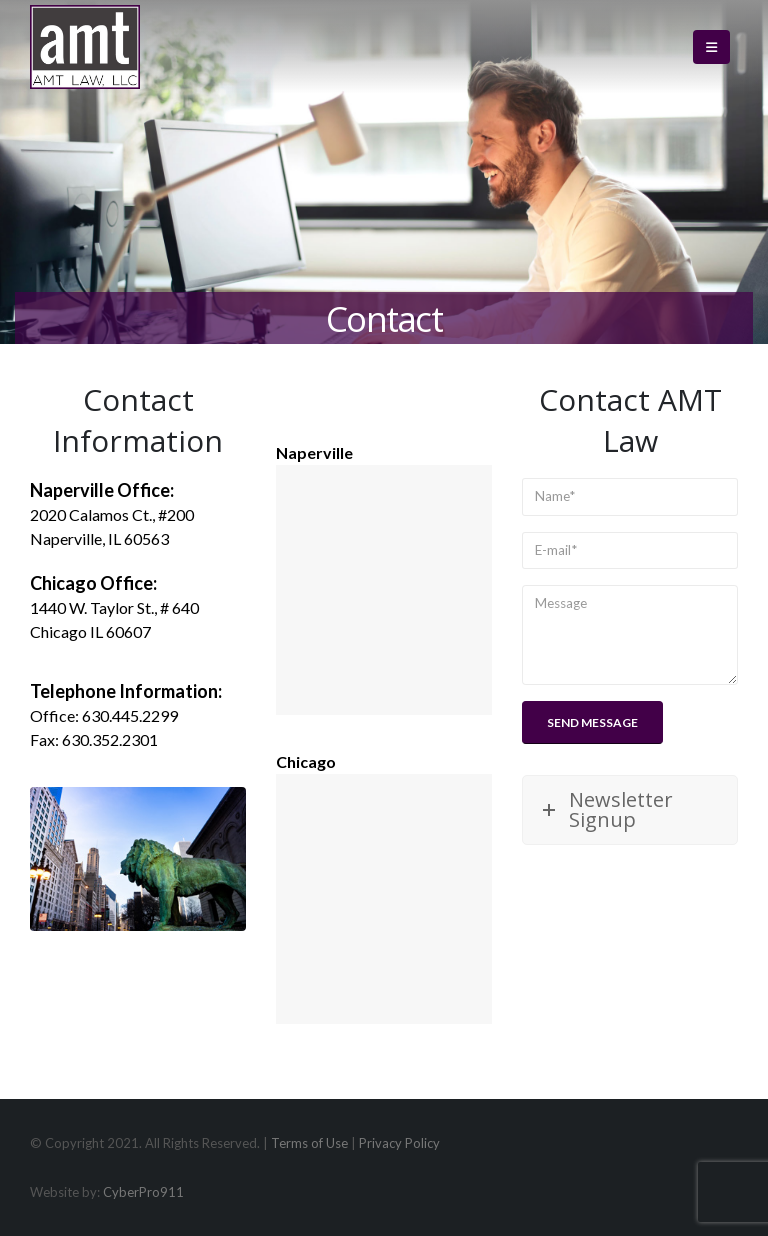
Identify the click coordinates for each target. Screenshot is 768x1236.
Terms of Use (309, 1143)
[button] (711, 47)
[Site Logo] (85, 47)
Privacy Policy (399, 1143)
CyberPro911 (143, 1192)
